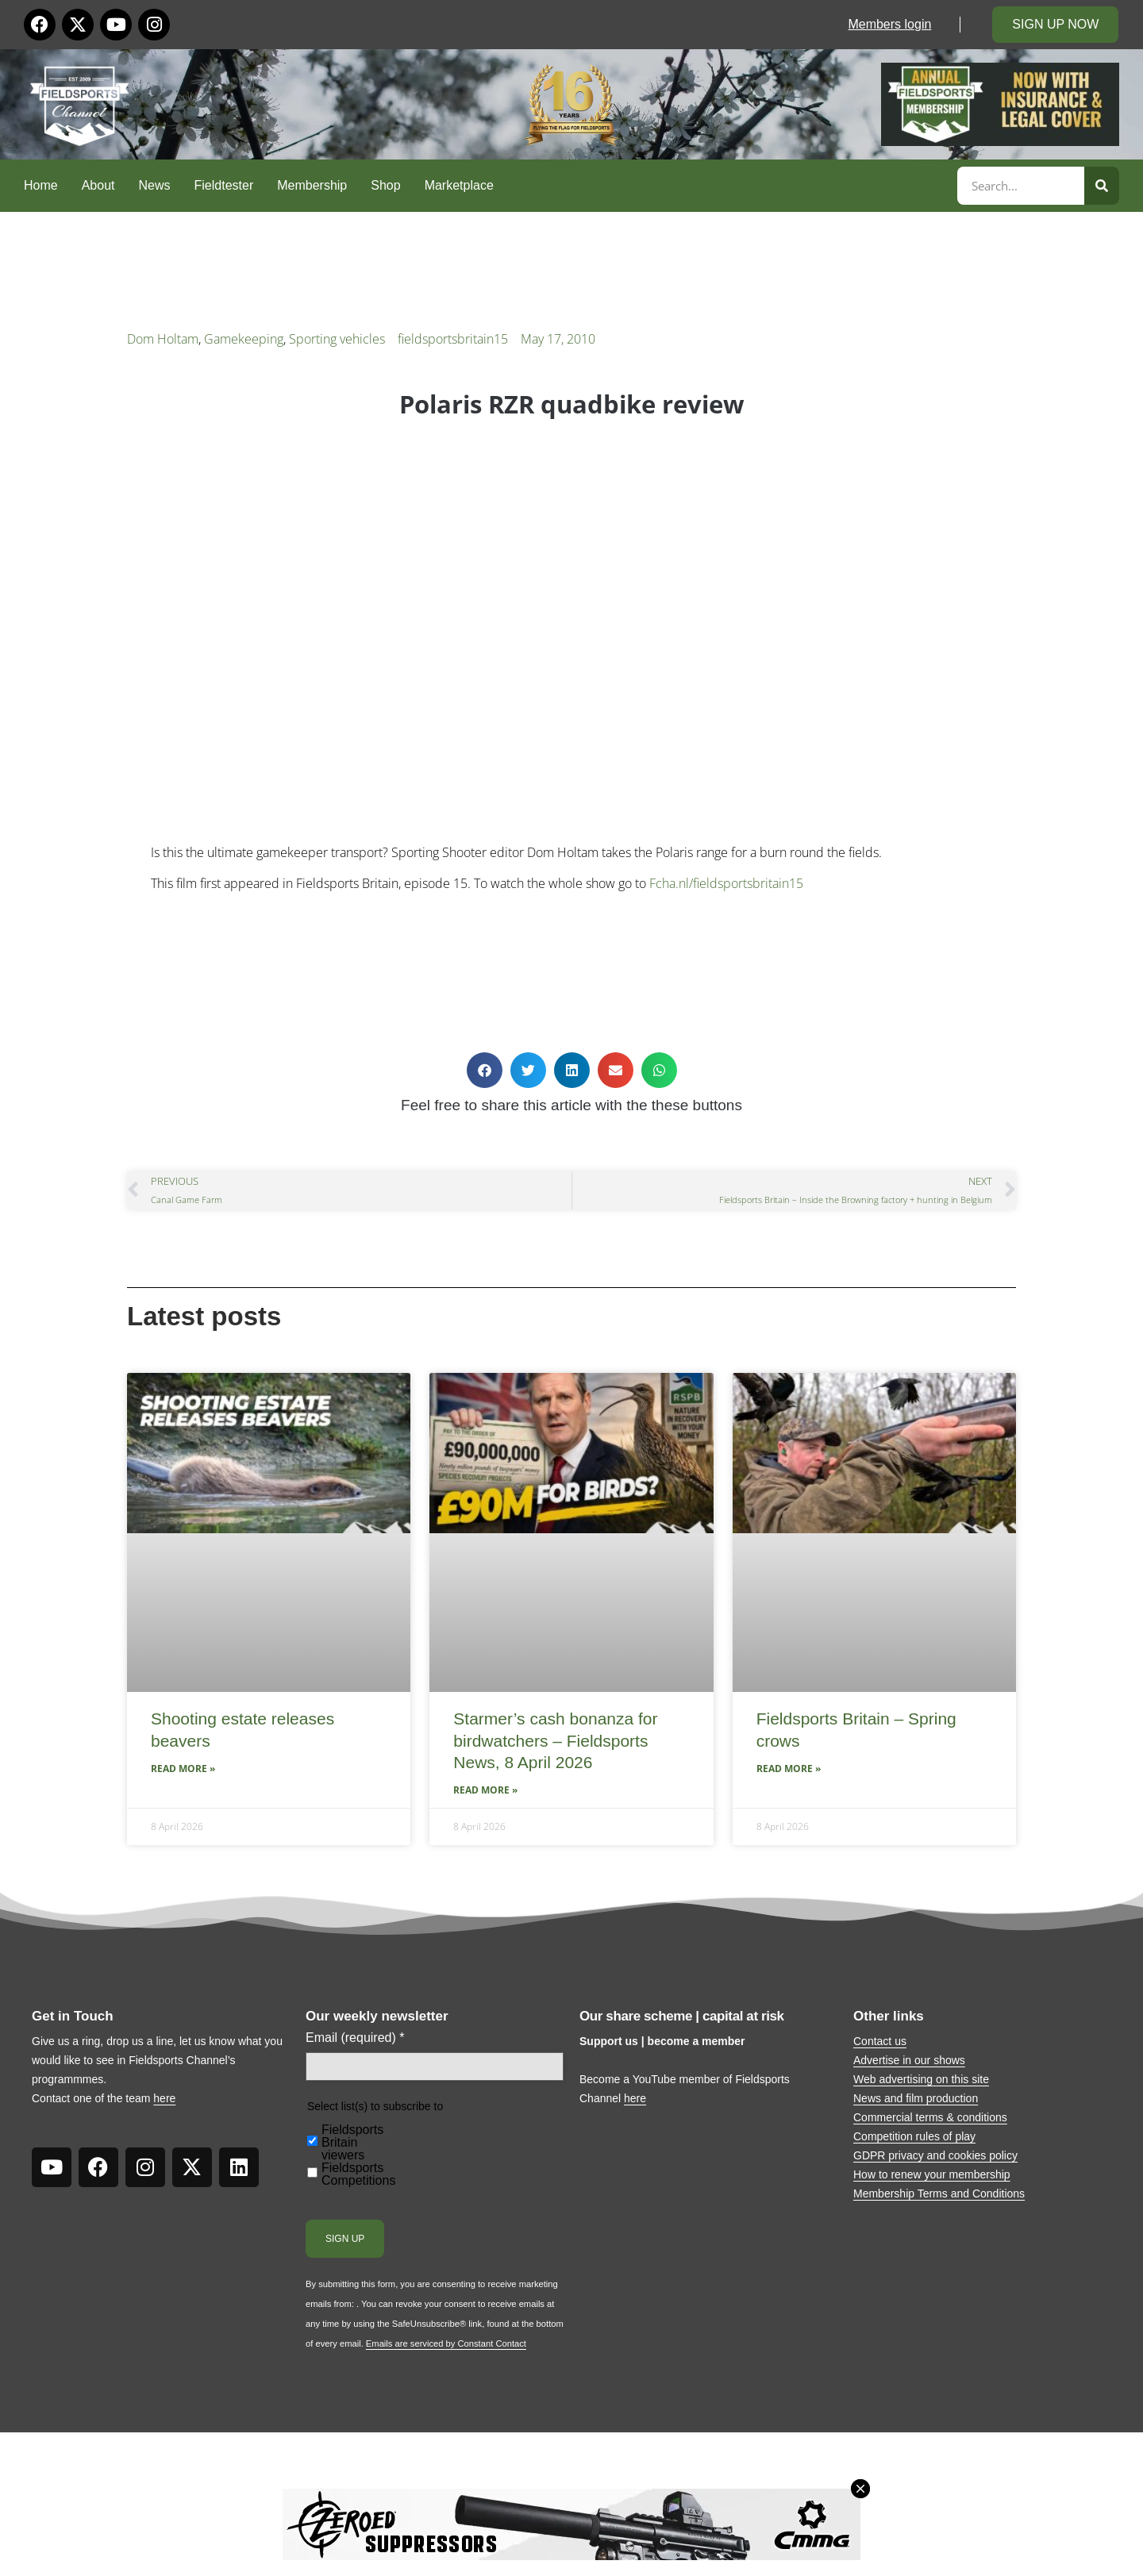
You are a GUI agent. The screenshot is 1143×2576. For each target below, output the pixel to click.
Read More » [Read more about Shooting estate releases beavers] (183, 1768)
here (164, 2098)
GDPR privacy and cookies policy (935, 2155)
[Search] (1101, 186)
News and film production (915, 2098)
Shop (385, 185)
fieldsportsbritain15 (453, 339)
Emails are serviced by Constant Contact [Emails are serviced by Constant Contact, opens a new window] (446, 2343)
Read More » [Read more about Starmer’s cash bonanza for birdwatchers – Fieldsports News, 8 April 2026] (485, 1790)
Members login (889, 24)
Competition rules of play (914, 2136)
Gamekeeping (243, 339)
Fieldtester (224, 185)
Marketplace (459, 185)
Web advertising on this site (921, 2079)
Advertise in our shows (909, 2060)
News (155, 185)
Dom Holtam (162, 339)
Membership (312, 185)
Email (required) (355, 2038)
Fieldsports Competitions (358, 2174)
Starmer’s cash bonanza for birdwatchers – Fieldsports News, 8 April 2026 (555, 1740)
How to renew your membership (931, 2174)
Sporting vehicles (337, 339)
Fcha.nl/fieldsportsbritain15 (726, 883)
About (98, 185)
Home (41, 185)
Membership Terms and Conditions (939, 2193)
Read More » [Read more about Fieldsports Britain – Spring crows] (788, 1768)
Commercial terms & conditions (930, 2117)
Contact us (879, 2041)
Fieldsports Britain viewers (352, 2143)
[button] (484, 1070)
